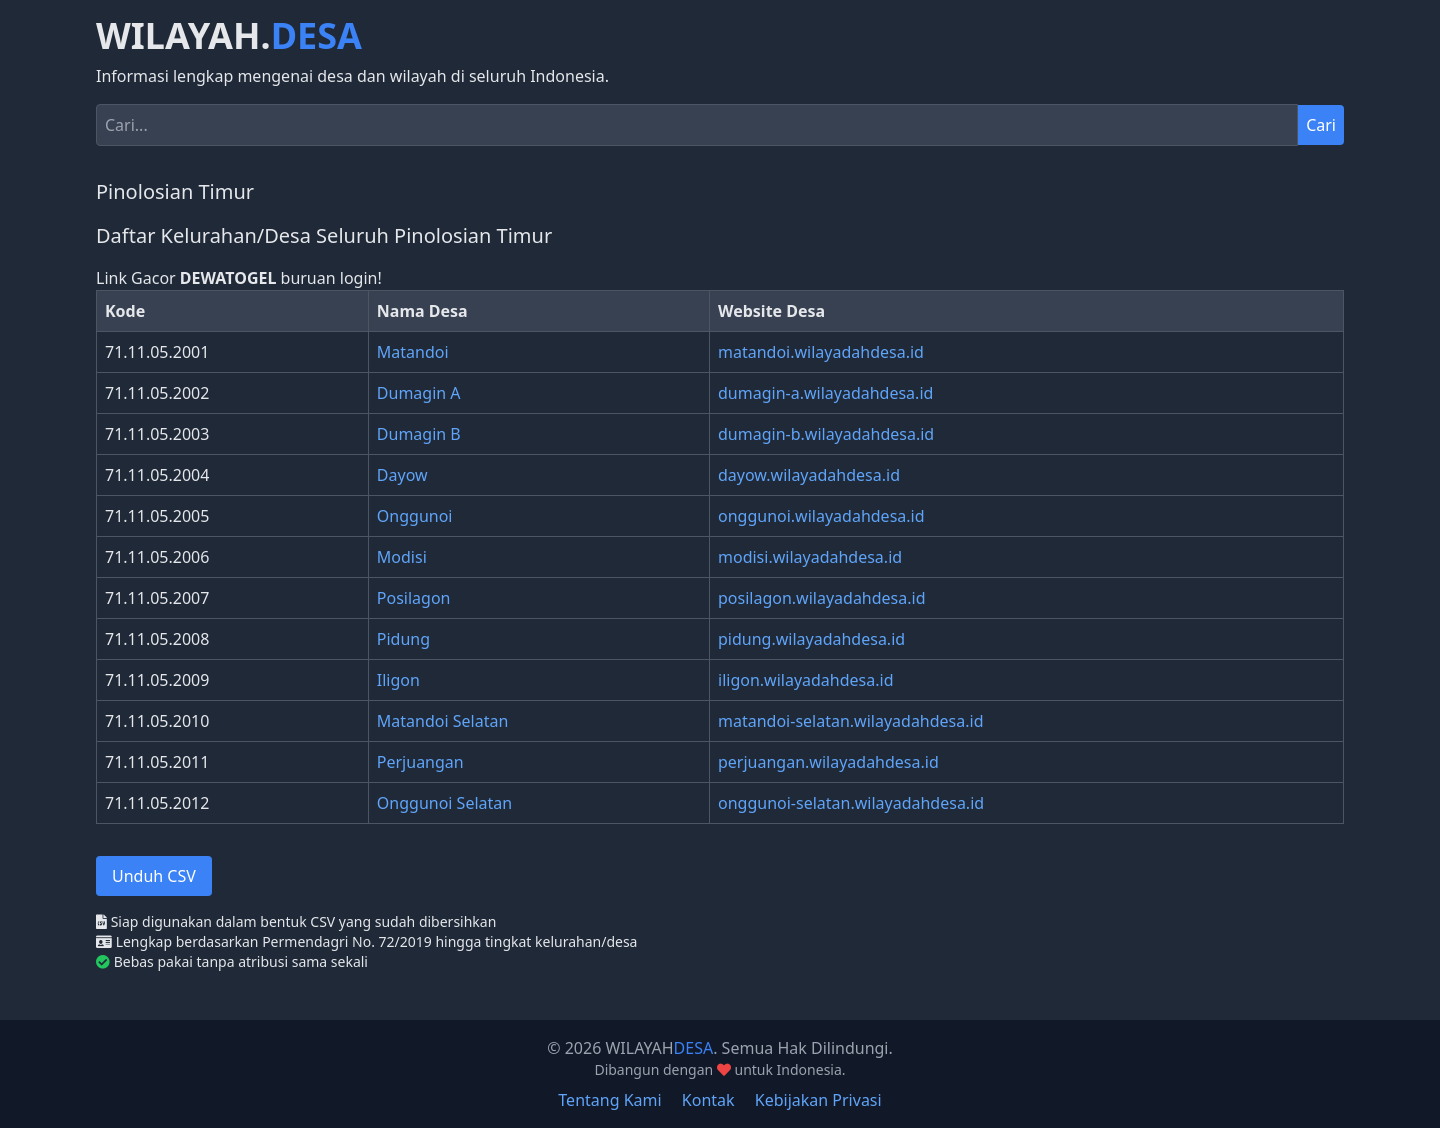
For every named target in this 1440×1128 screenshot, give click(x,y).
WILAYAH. (229, 36)
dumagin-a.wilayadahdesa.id (825, 393)
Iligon (398, 680)
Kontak (708, 1100)
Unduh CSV (154, 876)
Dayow (402, 475)
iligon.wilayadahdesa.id (806, 680)
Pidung (403, 639)
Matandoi (413, 352)
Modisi (402, 557)
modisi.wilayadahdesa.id (810, 557)
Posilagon (414, 598)
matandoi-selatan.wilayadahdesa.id (851, 721)
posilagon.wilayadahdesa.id (822, 598)
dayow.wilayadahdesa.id (809, 475)
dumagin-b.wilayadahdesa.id (826, 434)
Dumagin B (419, 434)
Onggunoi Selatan (444, 803)
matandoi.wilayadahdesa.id (821, 352)
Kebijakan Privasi (818, 1100)
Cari (1321, 125)
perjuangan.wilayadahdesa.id (828, 762)
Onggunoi (415, 516)
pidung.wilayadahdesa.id (811, 639)
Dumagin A (419, 393)
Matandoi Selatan (443, 721)
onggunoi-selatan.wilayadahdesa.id (851, 803)
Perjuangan (420, 762)
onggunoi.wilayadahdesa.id (821, 516)
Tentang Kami (609, 1100)
